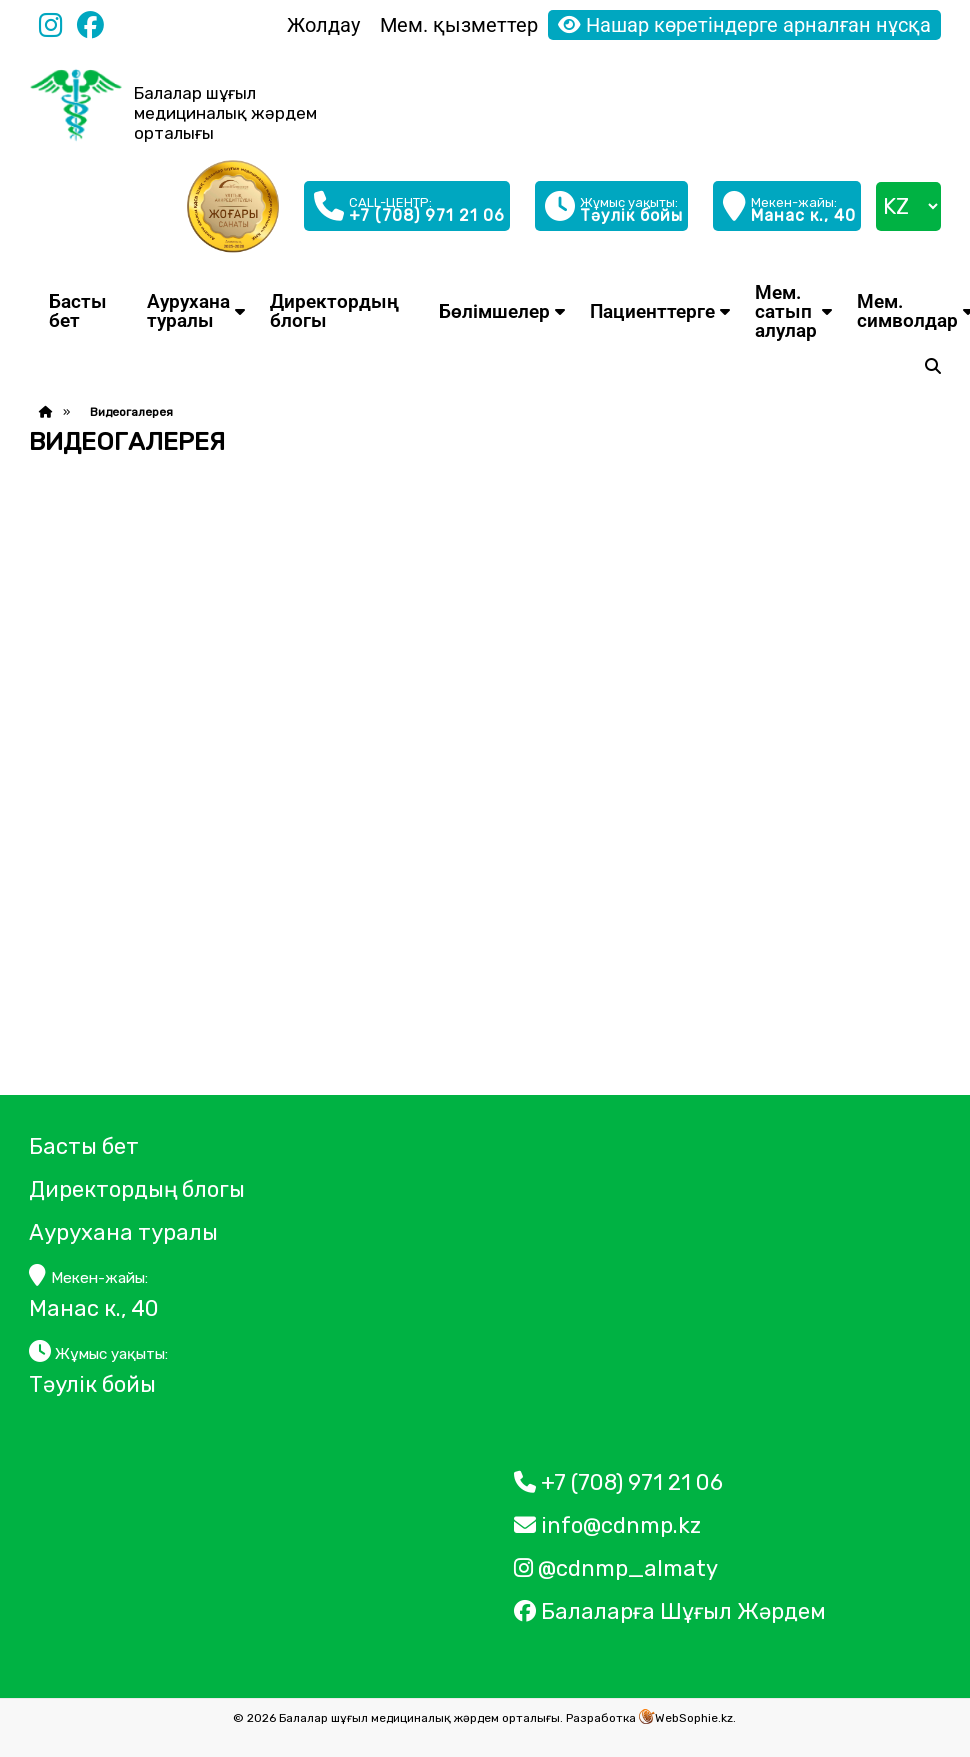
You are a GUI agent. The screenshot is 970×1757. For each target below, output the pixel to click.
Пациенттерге (652, 311)
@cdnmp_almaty (616, 1568)
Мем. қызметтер (459, 25)
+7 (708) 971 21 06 (618, 1482)
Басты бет (78, 311)
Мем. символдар (907, 311)
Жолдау (323, 25)
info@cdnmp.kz (607, 1525)
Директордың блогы (334, 311)
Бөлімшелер (494, 311)
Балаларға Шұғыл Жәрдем (672, 1611)
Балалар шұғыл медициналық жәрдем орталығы (225, 113)
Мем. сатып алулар (786, 311)
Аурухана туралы (188, 311)
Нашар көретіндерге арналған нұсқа (744, 25)
